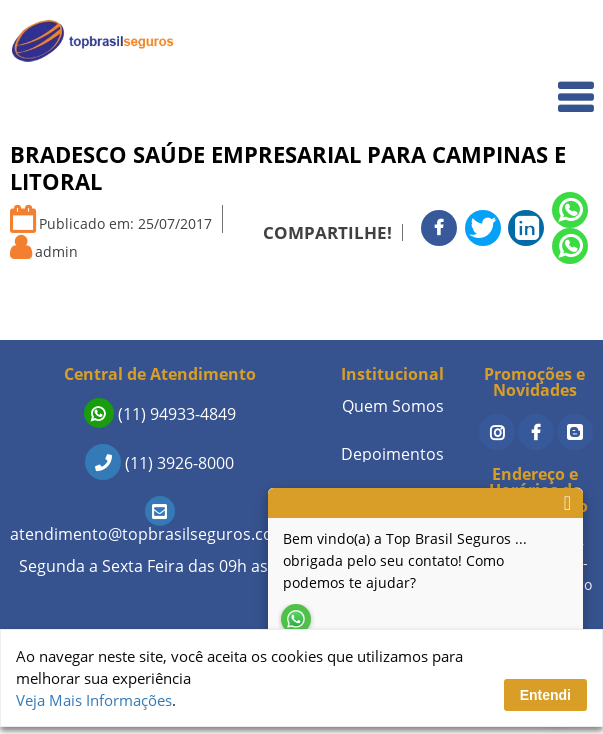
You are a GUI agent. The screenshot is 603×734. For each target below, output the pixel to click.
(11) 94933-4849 (160, 414)
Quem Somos (534, 85)
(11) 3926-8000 (159, 463)
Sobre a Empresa (522, 333)
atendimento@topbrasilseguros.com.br (159, 523)
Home (559, 41)
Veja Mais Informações (94, 700)
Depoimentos (392, 454)
